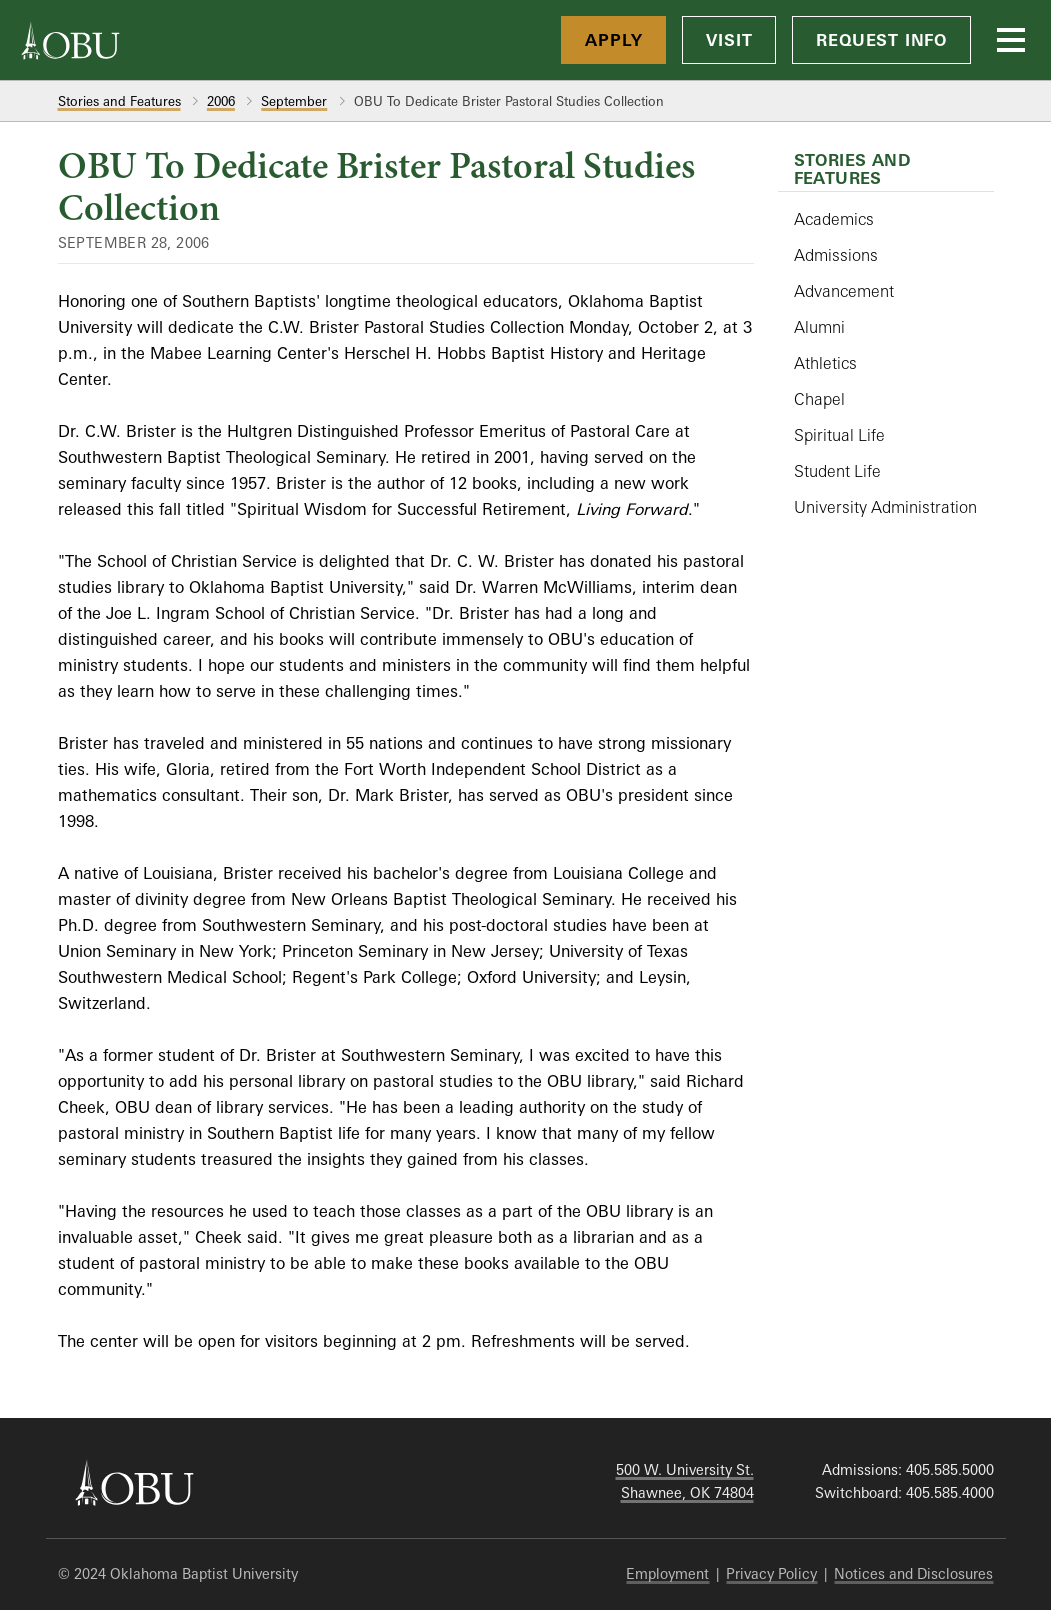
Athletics (825, 363)
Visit (729, 40)
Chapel (819, 399)
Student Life (837, 471)
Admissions (836, 255)
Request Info (881, 40)
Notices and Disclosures (913, 1573)
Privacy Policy (771, 1573)
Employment (667, 1573)
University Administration (885, 507)
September (294, 101)
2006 (221, 101)
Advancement (844, 291)
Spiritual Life (839, 435)
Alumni (819, 327)
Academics (834, 219)
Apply (613, 40)
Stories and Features (119, 101)
